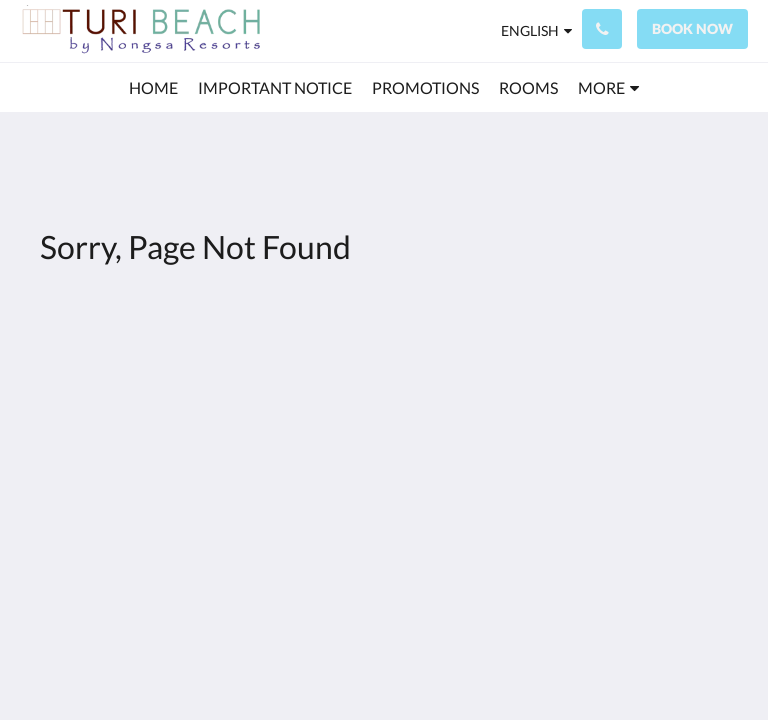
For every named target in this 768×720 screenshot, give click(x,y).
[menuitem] (153, 88)
